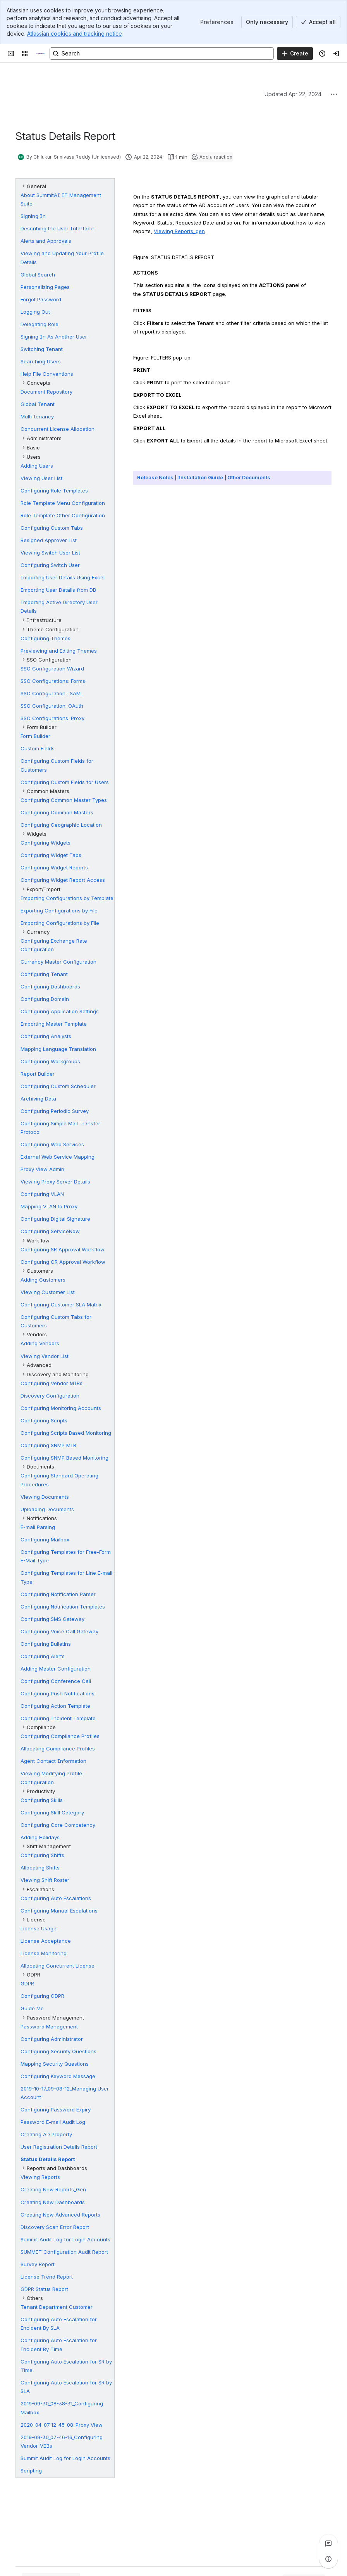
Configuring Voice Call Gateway (59, 1631)
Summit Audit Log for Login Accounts (65, 2239)
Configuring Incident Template (58, 1718)
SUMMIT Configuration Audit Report (64, 2252)
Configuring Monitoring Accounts (61, 1408)
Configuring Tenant (44, 974)
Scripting (31, 2470)
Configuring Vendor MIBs (51, 1383)
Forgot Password (41, 299)
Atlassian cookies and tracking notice (74, 33)
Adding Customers (43, 1280)
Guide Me (32, 2008)
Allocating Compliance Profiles (58, 1748)
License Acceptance (46, 1941)
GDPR (27, 1983)
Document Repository (46, 392)
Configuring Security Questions (58, 2051)
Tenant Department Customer (57, 2307)
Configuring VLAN (42, 1194)
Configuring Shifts (42, 1855)
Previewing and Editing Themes (59, 651)
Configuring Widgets (45, 843)
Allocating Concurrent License (57, 1966)
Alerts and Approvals (46, 241)
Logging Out (35, 312)
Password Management (49, 2026)
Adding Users (37, 466)
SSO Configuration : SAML (52, 693)
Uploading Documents (47, 1509)
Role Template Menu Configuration (63, 503)
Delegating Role (39, 324)
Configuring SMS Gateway (52, 1619)
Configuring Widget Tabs (51, 855)
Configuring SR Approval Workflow (63, 1249)
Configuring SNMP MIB (48, 1445)
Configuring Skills (42, 1800)
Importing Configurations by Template (67, 898)
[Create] (295, 53)
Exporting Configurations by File (59, 910)
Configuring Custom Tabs (52, 528)
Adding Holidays (40, 1837)
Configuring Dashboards (50, 986)
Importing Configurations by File (60, 923)
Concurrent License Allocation (57, 429)
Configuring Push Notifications (57, 1693)
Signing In (33, 216)
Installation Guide (200, 477)
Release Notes (155, 477)
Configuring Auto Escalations (56, 1898)
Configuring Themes (45, 638)
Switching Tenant (42, 349)
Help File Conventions (47, 374)
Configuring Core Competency (58, 1825)
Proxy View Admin (42, 1169)
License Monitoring (44, 1953)
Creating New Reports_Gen (53, 2189)
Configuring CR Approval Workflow (63, 1262)
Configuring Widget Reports (54, 867)
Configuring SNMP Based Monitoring (64, 1458)
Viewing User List (41, 478)
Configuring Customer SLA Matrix (61, 1304)
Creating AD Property (46, 2134)
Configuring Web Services (52, 1144)
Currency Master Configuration (58, 962)
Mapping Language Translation (58, 1049)
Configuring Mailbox (45, 1539)
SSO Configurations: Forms (53, 681)
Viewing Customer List (48, 1292)
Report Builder (38, 1074)
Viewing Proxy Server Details (55, 1181)
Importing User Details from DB (58, 590)
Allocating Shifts (40, 1867)
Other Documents (248, 477)
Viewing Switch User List (50, 552)
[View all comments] (328, 2543)
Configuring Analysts (46, 1036)
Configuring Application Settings (60, 1011)
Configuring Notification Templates (63, 1606)
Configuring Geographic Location (61, 825)
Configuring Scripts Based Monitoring (66, 1433)
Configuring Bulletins (46, 1644)
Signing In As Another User (54, 336)
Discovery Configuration (50, 1396)
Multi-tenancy (37, 416)
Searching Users (41, 361)
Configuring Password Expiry (56, 2109)
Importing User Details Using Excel (63, 577)
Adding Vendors (40, 1343)
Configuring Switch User (50, 565)
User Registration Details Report (59, 2147)
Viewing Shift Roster (45, 1880)
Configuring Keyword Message (58, 2076)
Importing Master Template (54, 1024)
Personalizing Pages (45, 287)
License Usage (39, 1928)
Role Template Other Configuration (63, 515)
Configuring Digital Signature (55, 1219)
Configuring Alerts (43, 1656)
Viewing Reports (40, 2177)
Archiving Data (38, 1098)
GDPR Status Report (44, 2289)
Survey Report (38, 2264)
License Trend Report (47, 2277)
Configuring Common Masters (57, 812)
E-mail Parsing (38, 1527)
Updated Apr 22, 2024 (293, 94)
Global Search (38, 274)
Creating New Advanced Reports (60, 2214)
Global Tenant (38, 404)
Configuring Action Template (55, 1706)
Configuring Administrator (52, 2039)
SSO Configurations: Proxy (52, 718)
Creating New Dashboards (53, 2202)
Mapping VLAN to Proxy (49, 1206)
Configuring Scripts (44, 1420)
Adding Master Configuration (56, 1669)
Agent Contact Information (53, 1761)
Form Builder (35, 736)
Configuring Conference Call (56, 1681)
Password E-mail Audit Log (53, 2122)
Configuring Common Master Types (64, 800)
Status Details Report (48, 2159)
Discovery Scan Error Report (55, 2227)
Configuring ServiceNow (50, 1231)
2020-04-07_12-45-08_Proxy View (62, 2425)
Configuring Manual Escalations (59, 1910)
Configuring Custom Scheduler (58, 1086)
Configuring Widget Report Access (63, 880)
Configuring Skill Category (52, 1812)
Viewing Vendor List (45, 1356)
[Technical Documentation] (40, 53)
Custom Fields (38, 748)
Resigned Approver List (49, 540)
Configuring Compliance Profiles (60, 1736)
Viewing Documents (45, 1497)
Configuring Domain (45, 999)
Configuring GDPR (42, 1996)
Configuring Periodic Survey (55, 1111)
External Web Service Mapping (57, 1157)
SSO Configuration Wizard (52, 668)
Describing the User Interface (57, 228)
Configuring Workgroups (50, 1061)
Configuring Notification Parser (58, 1594)
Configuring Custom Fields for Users (65, 782)
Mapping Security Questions (55, 2064)
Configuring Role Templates (54, 490)
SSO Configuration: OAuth (52, 706)
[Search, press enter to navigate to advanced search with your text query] (162, 53)
